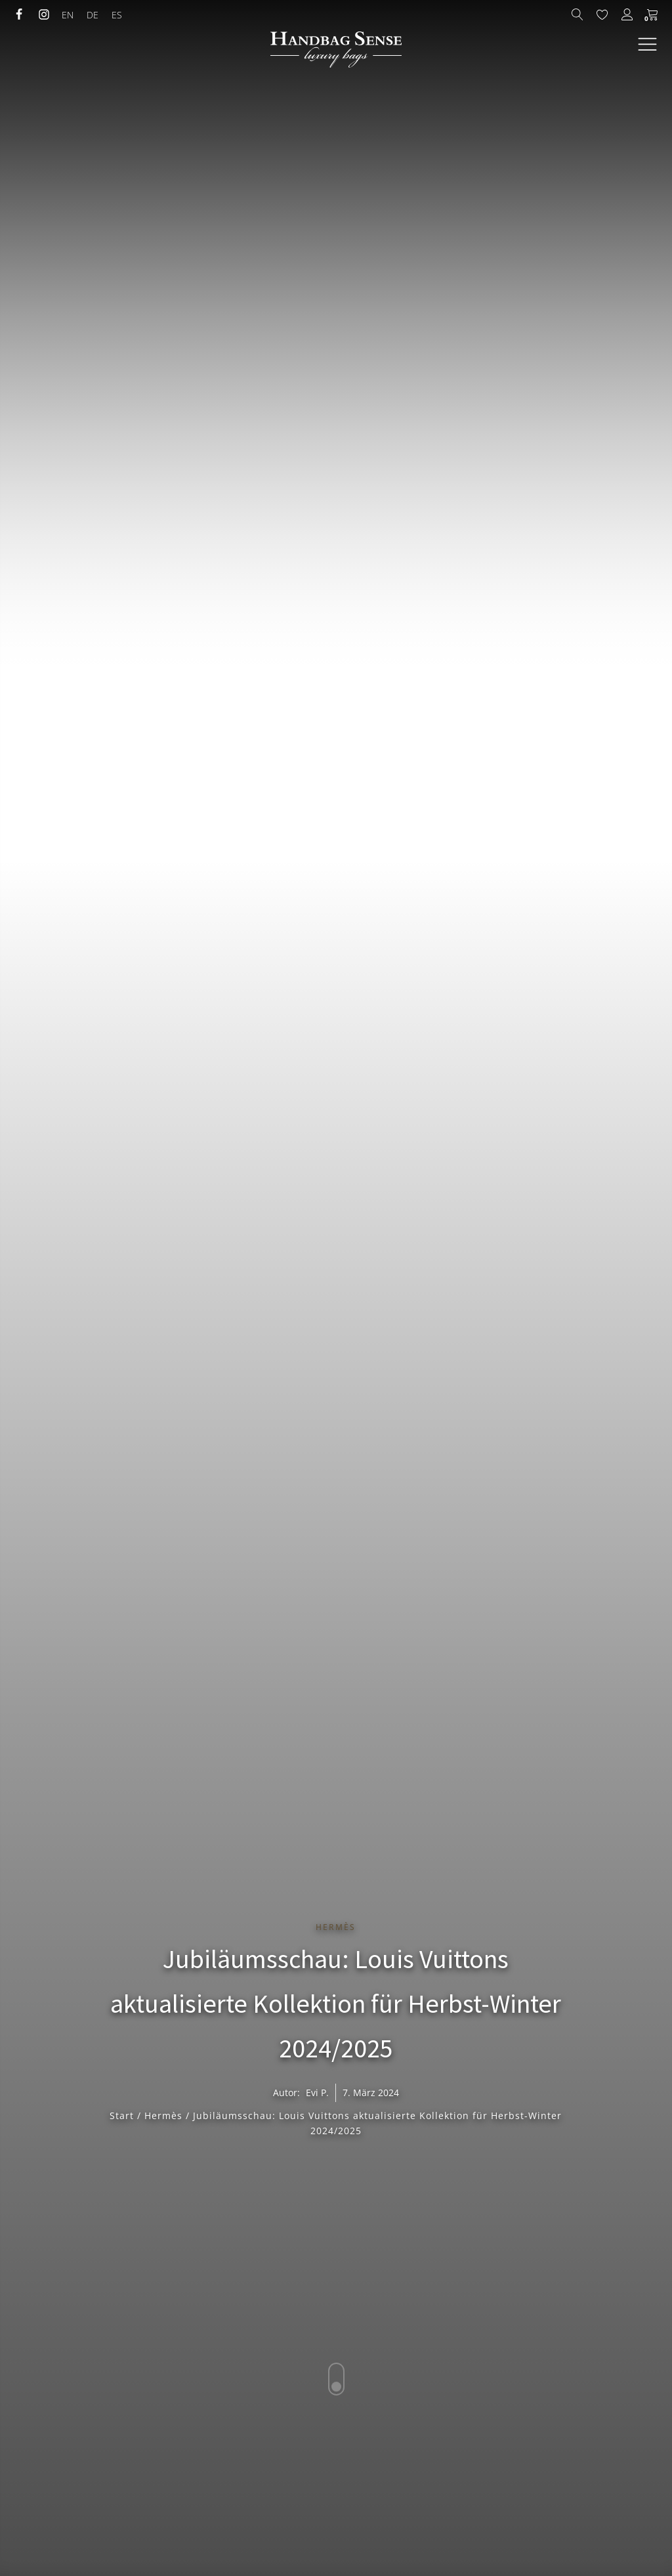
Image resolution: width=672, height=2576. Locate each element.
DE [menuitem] (92, 15)
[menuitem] (67, 15)
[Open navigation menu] (647, 44)
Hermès (336, 1927)
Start (122, 2115)
